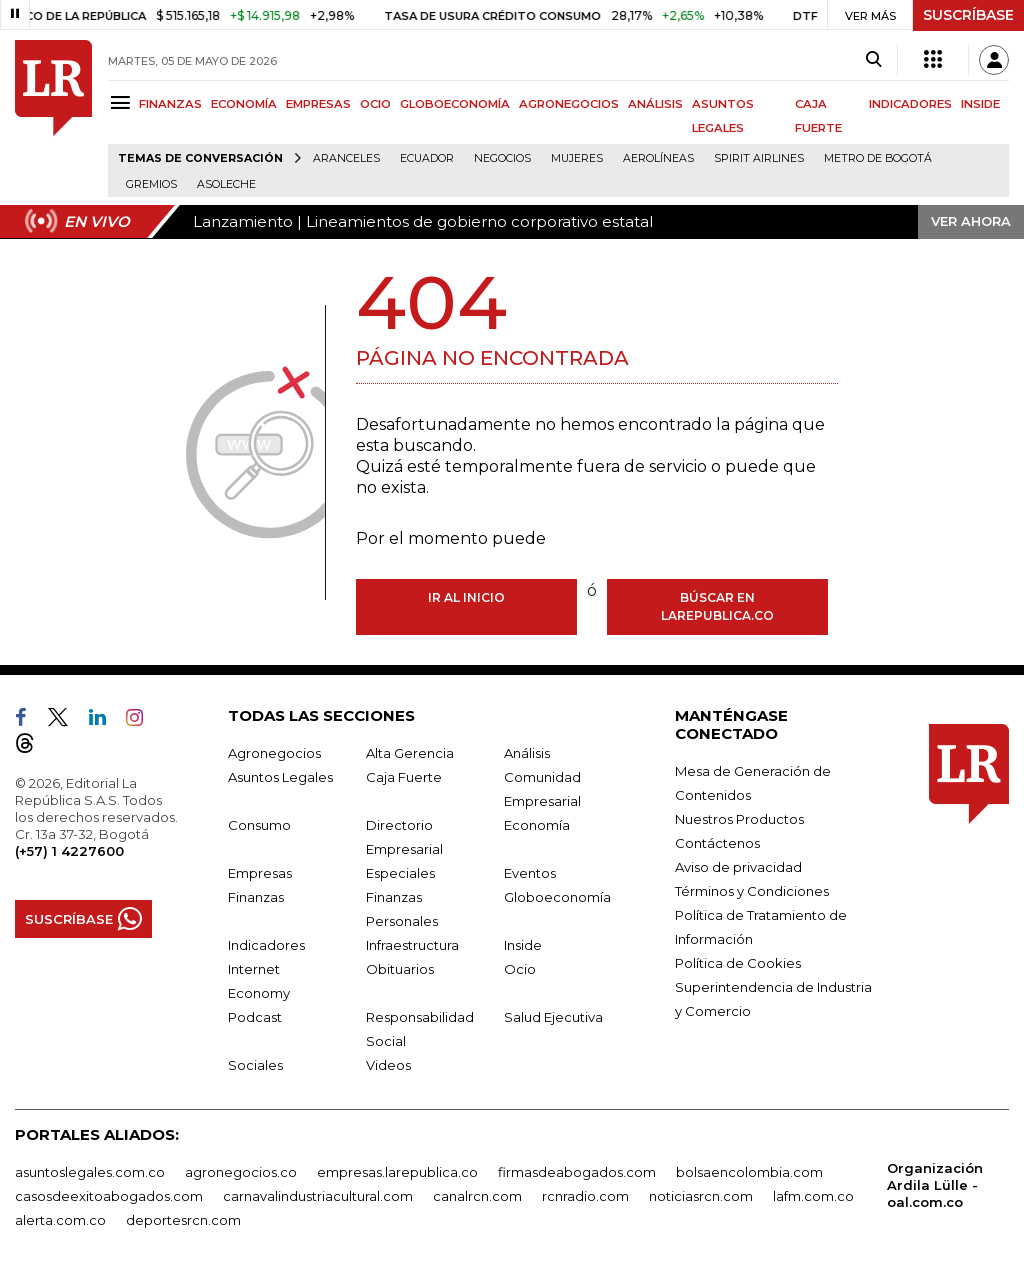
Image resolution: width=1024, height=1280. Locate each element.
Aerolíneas (658, 158)
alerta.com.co (60, 1220)
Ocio (520, 969)
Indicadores (266, 945)
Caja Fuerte (404, 777)
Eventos (530, 873)
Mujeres (577, 158)
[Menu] (123, 102)
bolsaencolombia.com (749, 1172)
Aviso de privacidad (738, 867)
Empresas (260, 873)
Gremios (151, 184)
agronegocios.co (241, 1172)
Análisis (527, 753)
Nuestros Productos (739, 819)
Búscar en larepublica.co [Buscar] (717, 606)
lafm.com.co (813, 1196)
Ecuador (427, 158)
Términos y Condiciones (752, 891)
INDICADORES (910, 104)
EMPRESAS (318, 104)
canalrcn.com (477, 1196)
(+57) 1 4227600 (69, 851)
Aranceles (346, 158)
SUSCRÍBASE (968, 15)
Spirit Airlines (759, 158)
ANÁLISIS (655, 104)
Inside (523, 945)
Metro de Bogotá (878, 158)
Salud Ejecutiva (553, 1017)
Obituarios (400, 969)
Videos (388, 1065)
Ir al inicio (466, 597)
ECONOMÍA (244, 104)
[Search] (873, 60)
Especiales (400, 873)
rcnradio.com (585, 1196)
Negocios (502, 158)
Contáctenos (717, 843)
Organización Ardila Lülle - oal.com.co (935, 1185)
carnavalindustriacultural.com (318, 1196)
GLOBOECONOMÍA (455, 104)
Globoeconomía (557, 897)
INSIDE (980, 104)
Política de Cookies (738, 963)
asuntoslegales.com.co (90, 1172)
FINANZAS (170, 104)
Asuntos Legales (280, 777)
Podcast (255, 1017)
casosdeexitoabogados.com (109, 1196)
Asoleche (226, 184)
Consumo (259, 825)
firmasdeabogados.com (577, 1172)
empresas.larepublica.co (397, 1172)
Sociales (255, 1065)
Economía (537, 825)
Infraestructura (412, 945)
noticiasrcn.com (701, 1196)
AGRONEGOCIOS (569, 104)
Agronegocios (274, 753)
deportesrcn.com (183, 1220)
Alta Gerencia (410, 753)
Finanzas (256, 897)
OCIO (375, 104)
